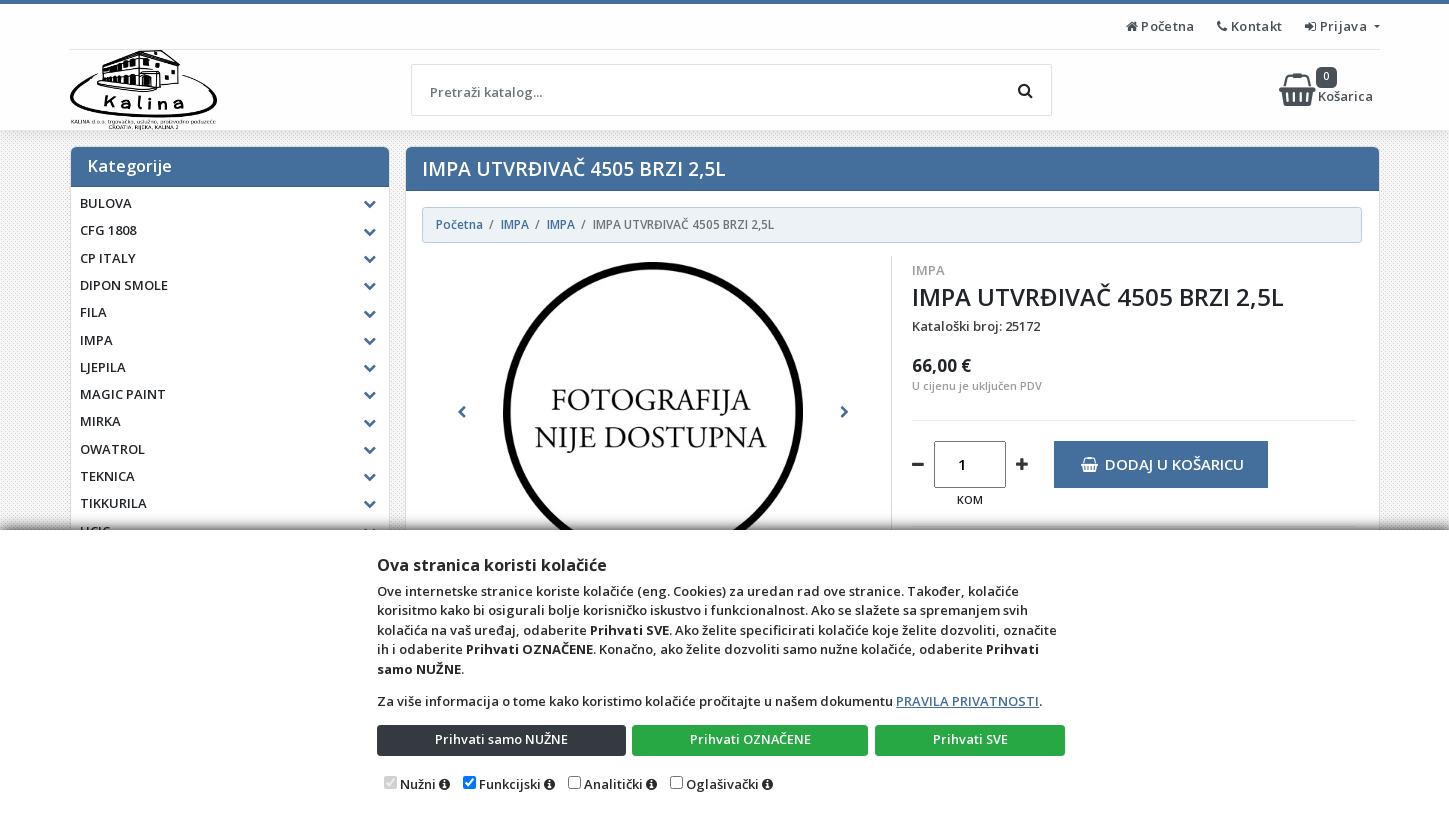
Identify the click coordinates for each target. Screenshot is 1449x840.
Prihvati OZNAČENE (750, 739)
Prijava (1337, 26)
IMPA (928, 270)
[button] (461, 412)
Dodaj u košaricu (1162, 464)
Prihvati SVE (970, 739)
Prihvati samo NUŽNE (501, 739)
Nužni (418, 784)
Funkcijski (510, 784)
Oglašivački (722, 784)
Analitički (613, 784)
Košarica (1327, 90)
